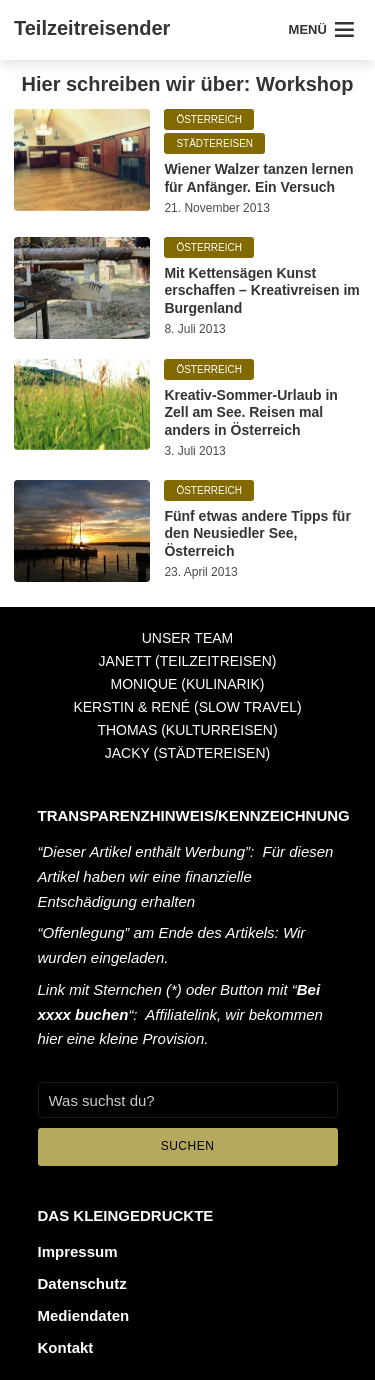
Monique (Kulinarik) (187, 684)
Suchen (188, 1146)
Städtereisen (214, 143)
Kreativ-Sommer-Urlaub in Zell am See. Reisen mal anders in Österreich (250, 412)
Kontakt (66, 1347)
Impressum (78, 1251)
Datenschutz (82, 1283)
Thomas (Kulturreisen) (187, 730)
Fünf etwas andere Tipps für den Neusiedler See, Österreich (257, 533)
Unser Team (188, 638)
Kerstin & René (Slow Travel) (187, 707)
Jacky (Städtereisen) (187, 753)
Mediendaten (84, 1315)
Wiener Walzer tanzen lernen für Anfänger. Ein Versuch (258, 178)
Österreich (209, 119)
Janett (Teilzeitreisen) (188, 661)
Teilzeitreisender (92, 28)
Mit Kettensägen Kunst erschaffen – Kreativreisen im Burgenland (261, 290)
